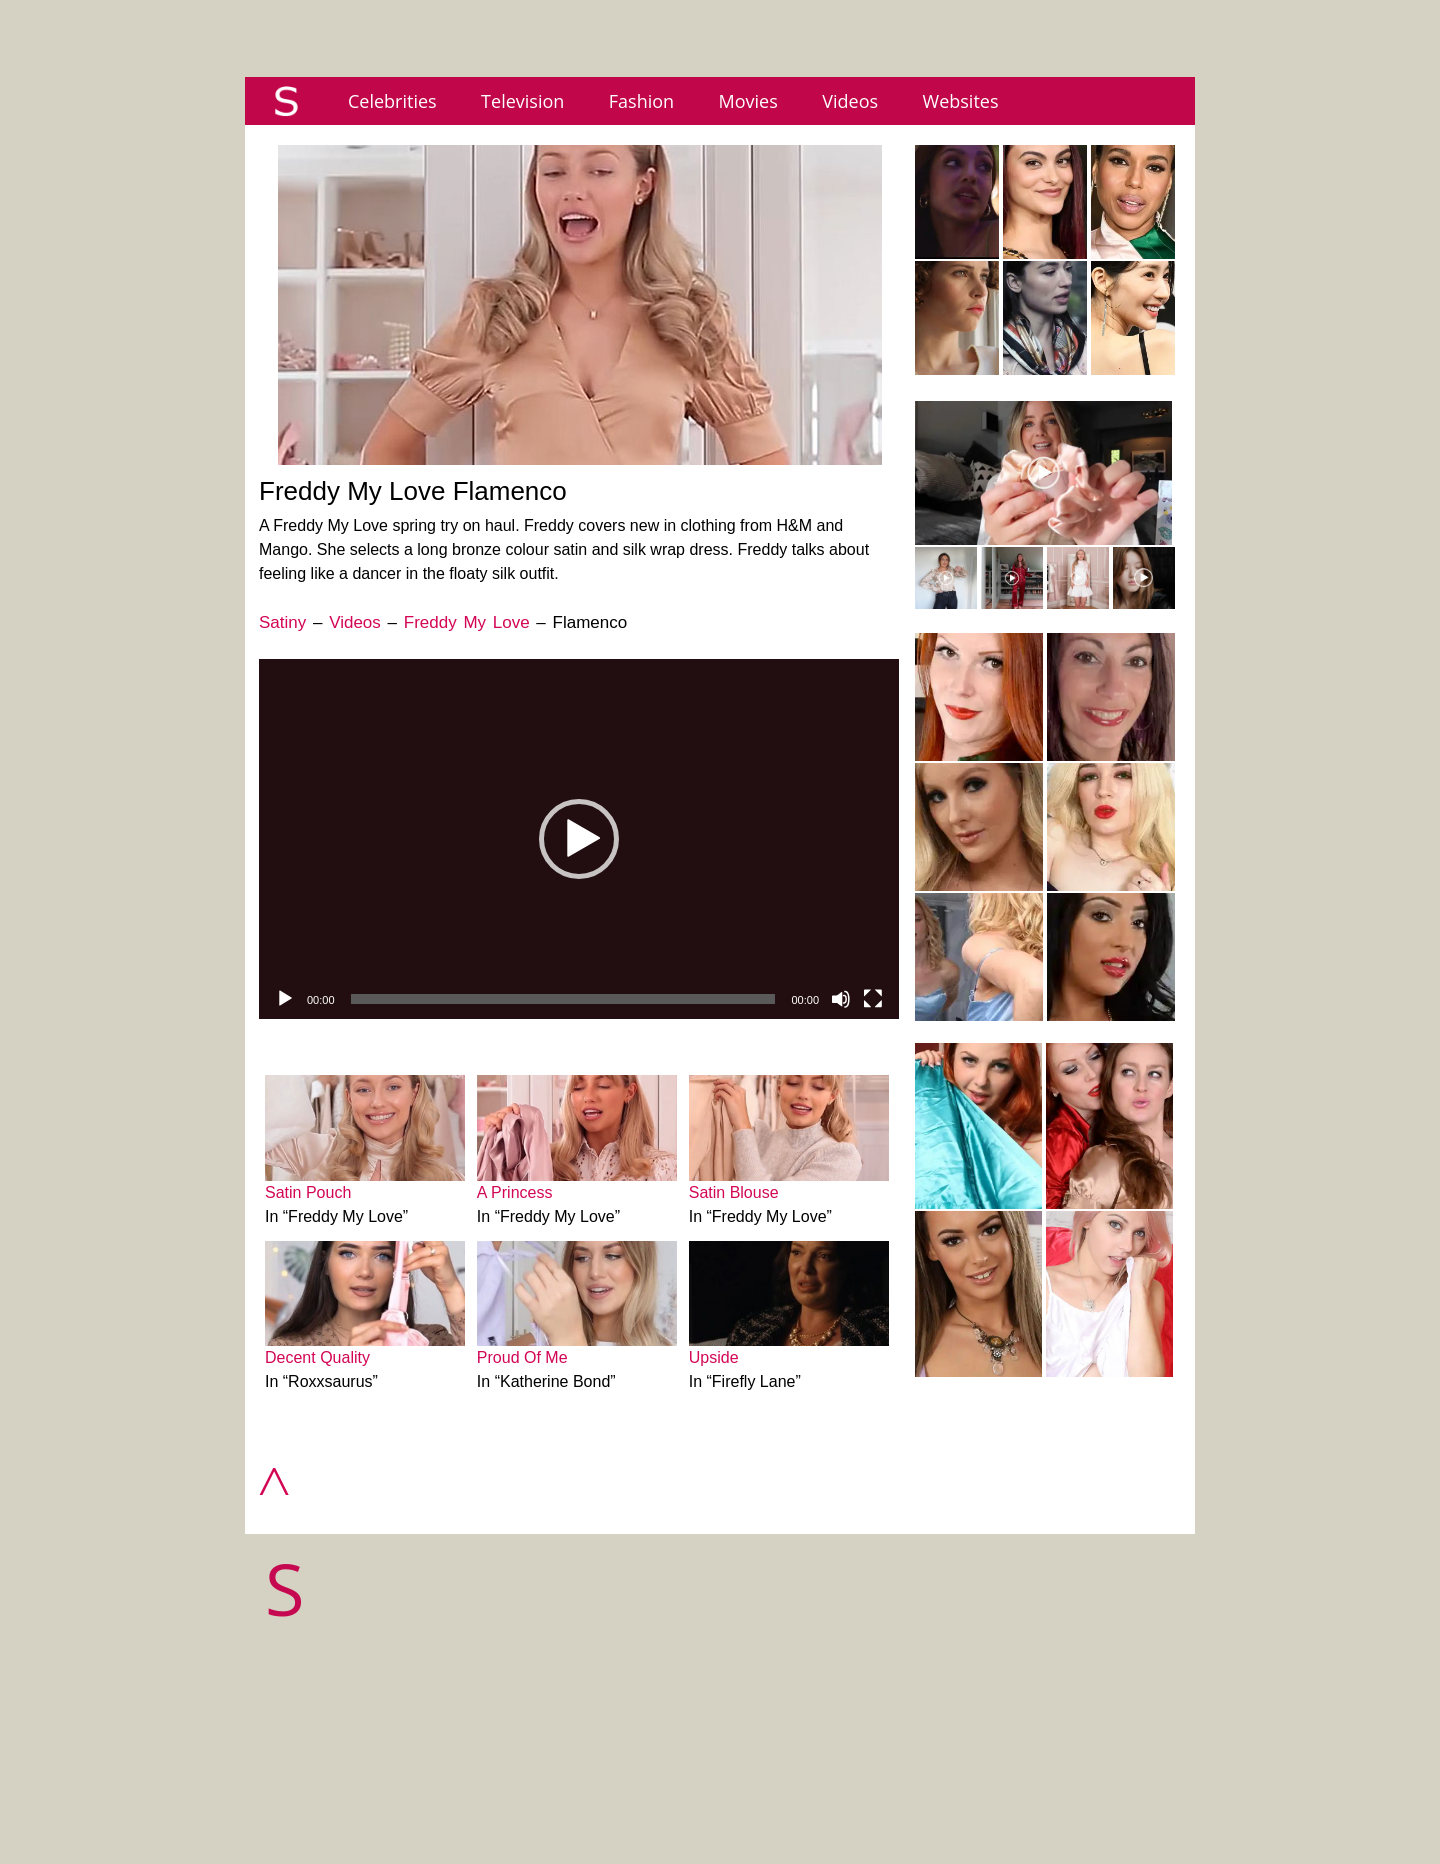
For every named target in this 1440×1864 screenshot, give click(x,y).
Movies (748, 101)
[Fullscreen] (873, 999)
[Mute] (841, 999)
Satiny (282, 622)
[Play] (285, 999)
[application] (579, 839)
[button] (579, 839)
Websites (961, 101)
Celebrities (392, 101)
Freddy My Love (467, 622)
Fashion (641, 101)
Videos (850, 101)
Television (522, 101)
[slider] (563, 999)
